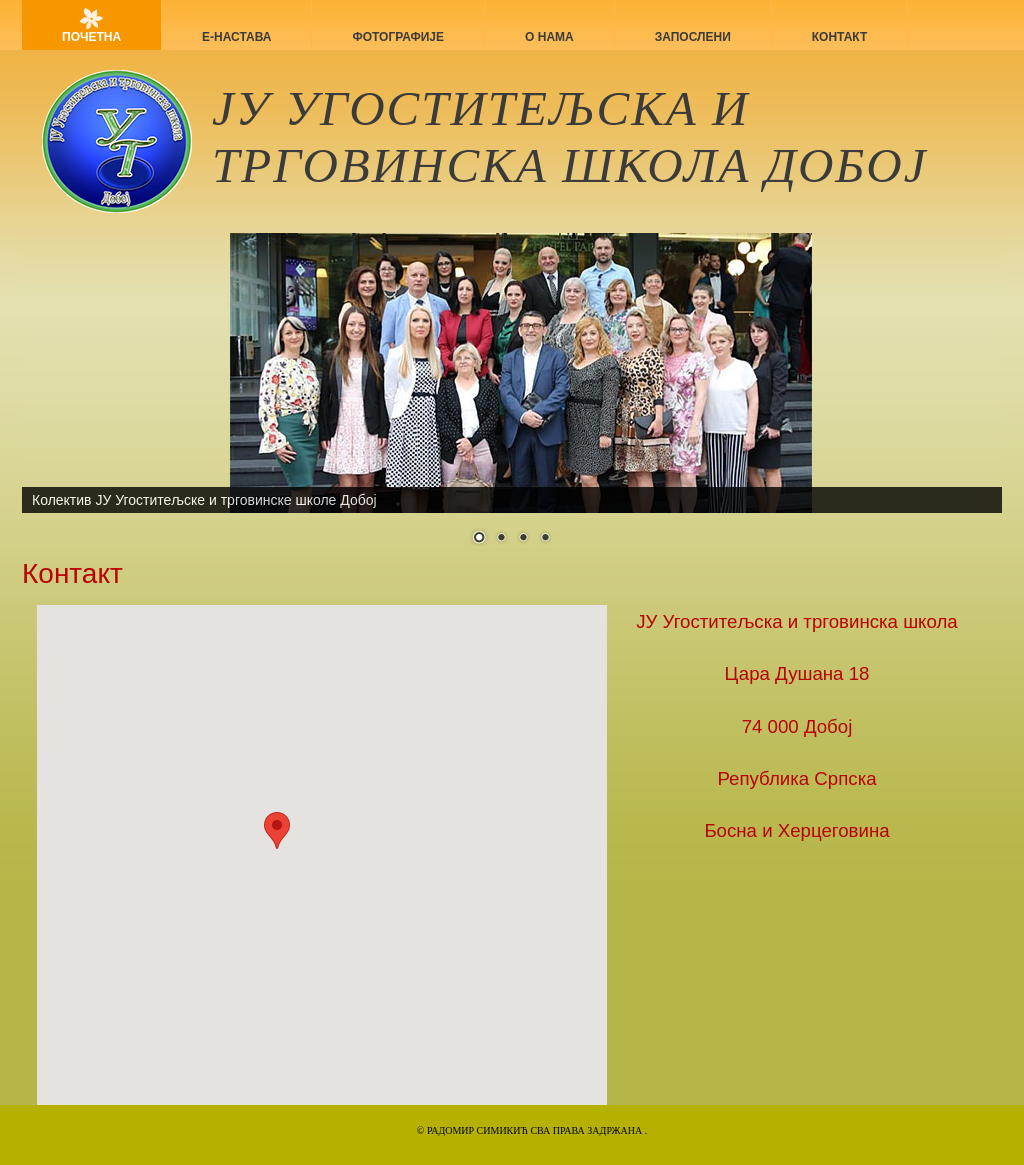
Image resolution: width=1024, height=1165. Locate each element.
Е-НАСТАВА (236, 37)
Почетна (91, 37)
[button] (277, 830)
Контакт (840, 37)
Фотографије (398, 37)
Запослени (693, 37)
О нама (549, 37)
